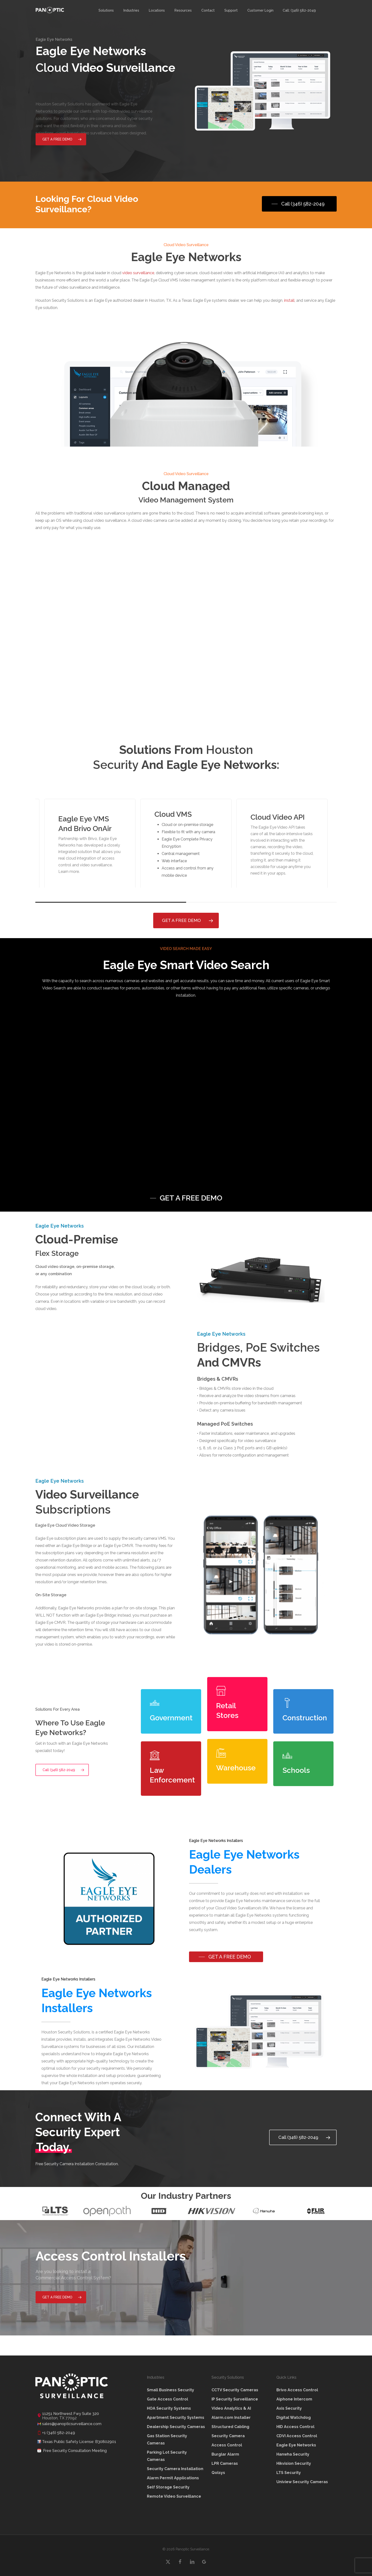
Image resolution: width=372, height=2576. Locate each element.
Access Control (227, 2445)
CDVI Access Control (296, 2436)
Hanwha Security (292, 2454)
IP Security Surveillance (235, 2399)
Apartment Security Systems (175, 2417)
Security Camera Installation (175, 2468)
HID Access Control (295, 2426)
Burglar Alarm (225, 2454)
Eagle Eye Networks (296, 2445)
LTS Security (288, 2472)
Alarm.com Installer (231, 2417)
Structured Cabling (230, 2426)
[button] (61, 139)
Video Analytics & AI (231, 2408)
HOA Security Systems (169, 2408)
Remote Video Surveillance (174, 2496)
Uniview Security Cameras (302, 2482)
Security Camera (228, 2436)
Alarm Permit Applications (173, 2478)
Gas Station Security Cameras (167, 2439)
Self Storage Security (168, 2487)
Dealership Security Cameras (176, 2426)
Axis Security (289, 2408)
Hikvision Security (293, 2463)
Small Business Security (170, 2390)
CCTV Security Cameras (235, 2390)
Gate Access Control (167, 2399)
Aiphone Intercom (294, 2399)
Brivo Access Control (297, 2390)
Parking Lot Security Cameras (167, 2456)
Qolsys (218, 2472)
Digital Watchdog (293, 2417)
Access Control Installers (111, 2262)
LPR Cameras (225, 2463)
